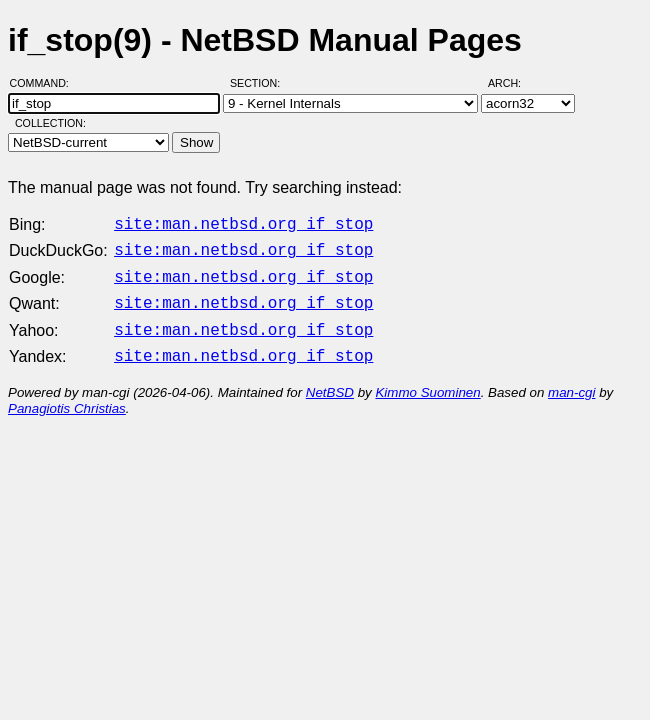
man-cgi (571, 380)
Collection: (50, 123)
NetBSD (330, 380)
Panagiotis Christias (67, 396)
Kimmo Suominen (427, 380)
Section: (259, 83)
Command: (45, 83)
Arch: (513, 83)
